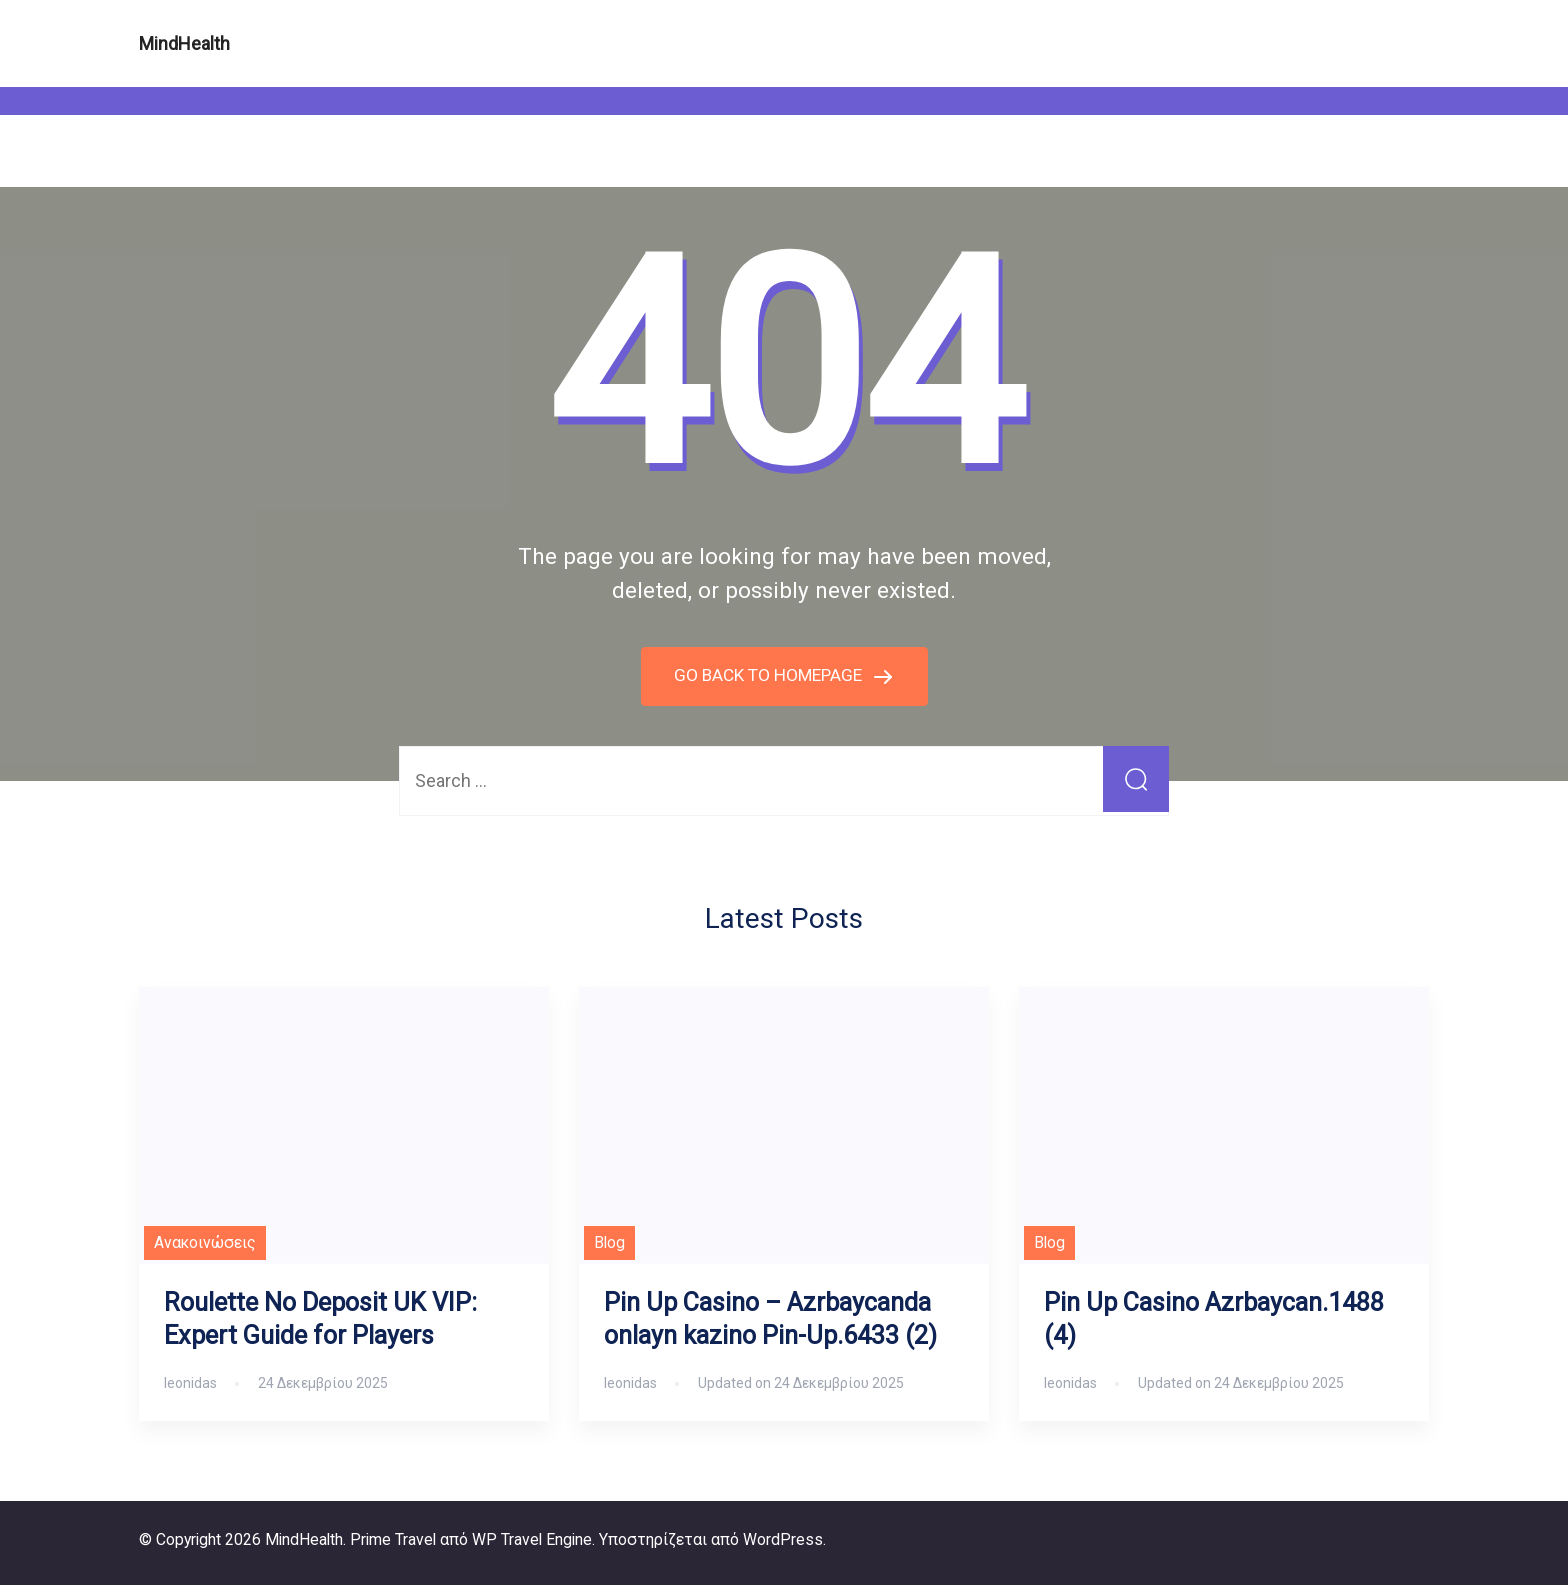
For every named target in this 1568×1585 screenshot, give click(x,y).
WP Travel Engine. (533, 1538)
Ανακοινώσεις (205, 1242)
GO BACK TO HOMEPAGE (769, 674)
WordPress (783, 1538)
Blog (609, 1242)
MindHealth (184, 43)
